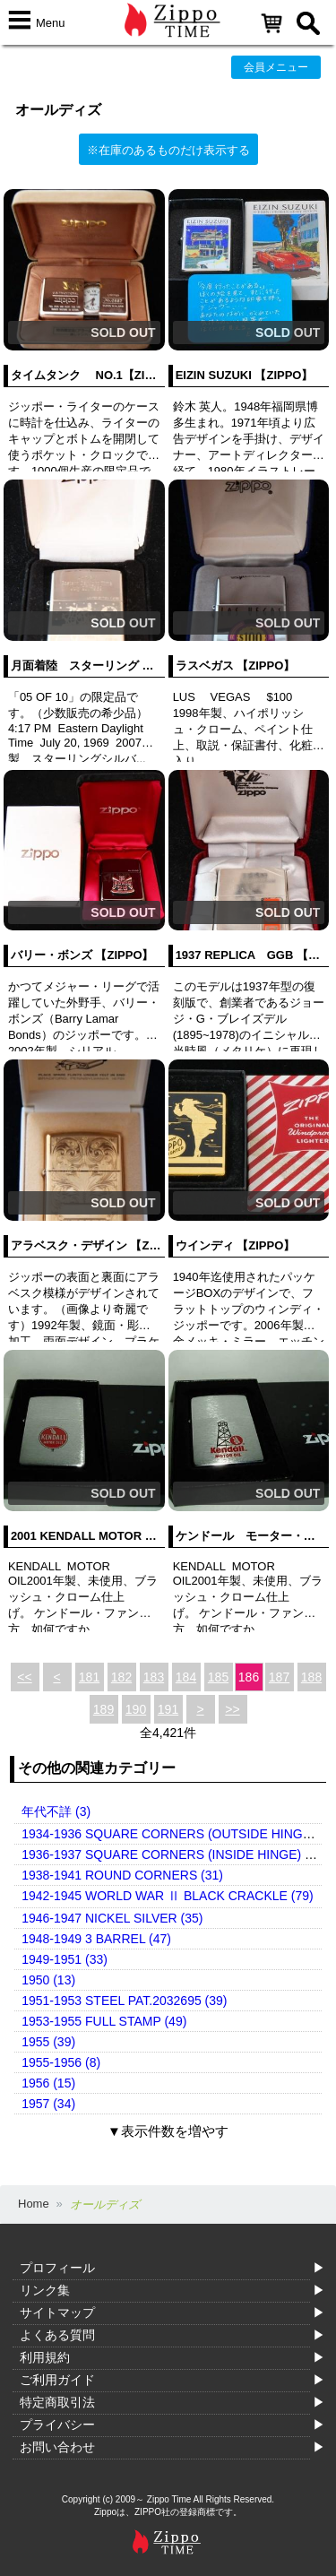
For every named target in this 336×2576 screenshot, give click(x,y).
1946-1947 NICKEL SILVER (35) (112, 1918)
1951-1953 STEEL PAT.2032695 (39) (124, 2000)
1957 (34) (48, 2103)
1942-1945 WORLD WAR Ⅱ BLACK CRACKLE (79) (167, 1896)
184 (186, 1677)
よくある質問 (57, 2335)
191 (168, 1709)
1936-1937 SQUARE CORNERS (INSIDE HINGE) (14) (174, 1854)
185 (218, 1677)
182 (121, 1677)
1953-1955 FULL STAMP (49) (104, 2021)
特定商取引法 (57, 2402)
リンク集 (45, 2290)
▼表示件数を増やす (168, 2131)
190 (135, 1709)
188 (311, 1677)
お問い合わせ (57, 2447)
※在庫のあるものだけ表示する (168, 150)
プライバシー (57, 2424)
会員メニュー (276, 67)
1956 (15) (48, 2083)
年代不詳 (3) (56, 1811)
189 (103, 1709)
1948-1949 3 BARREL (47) (96, 1939)
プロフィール (57, 2267)
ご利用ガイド (57, 2380)
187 (279, 1677)
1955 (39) (48, 2042)
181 (89, 1677)
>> (232, 1709)
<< (24, 1677)
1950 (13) (48, 1980)
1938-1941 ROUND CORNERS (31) (122, 1875)
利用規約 (45, 2357)
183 (153, 1677)
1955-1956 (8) (61, 2062)
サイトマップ (57, 2312)
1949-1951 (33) (65, 1959)
